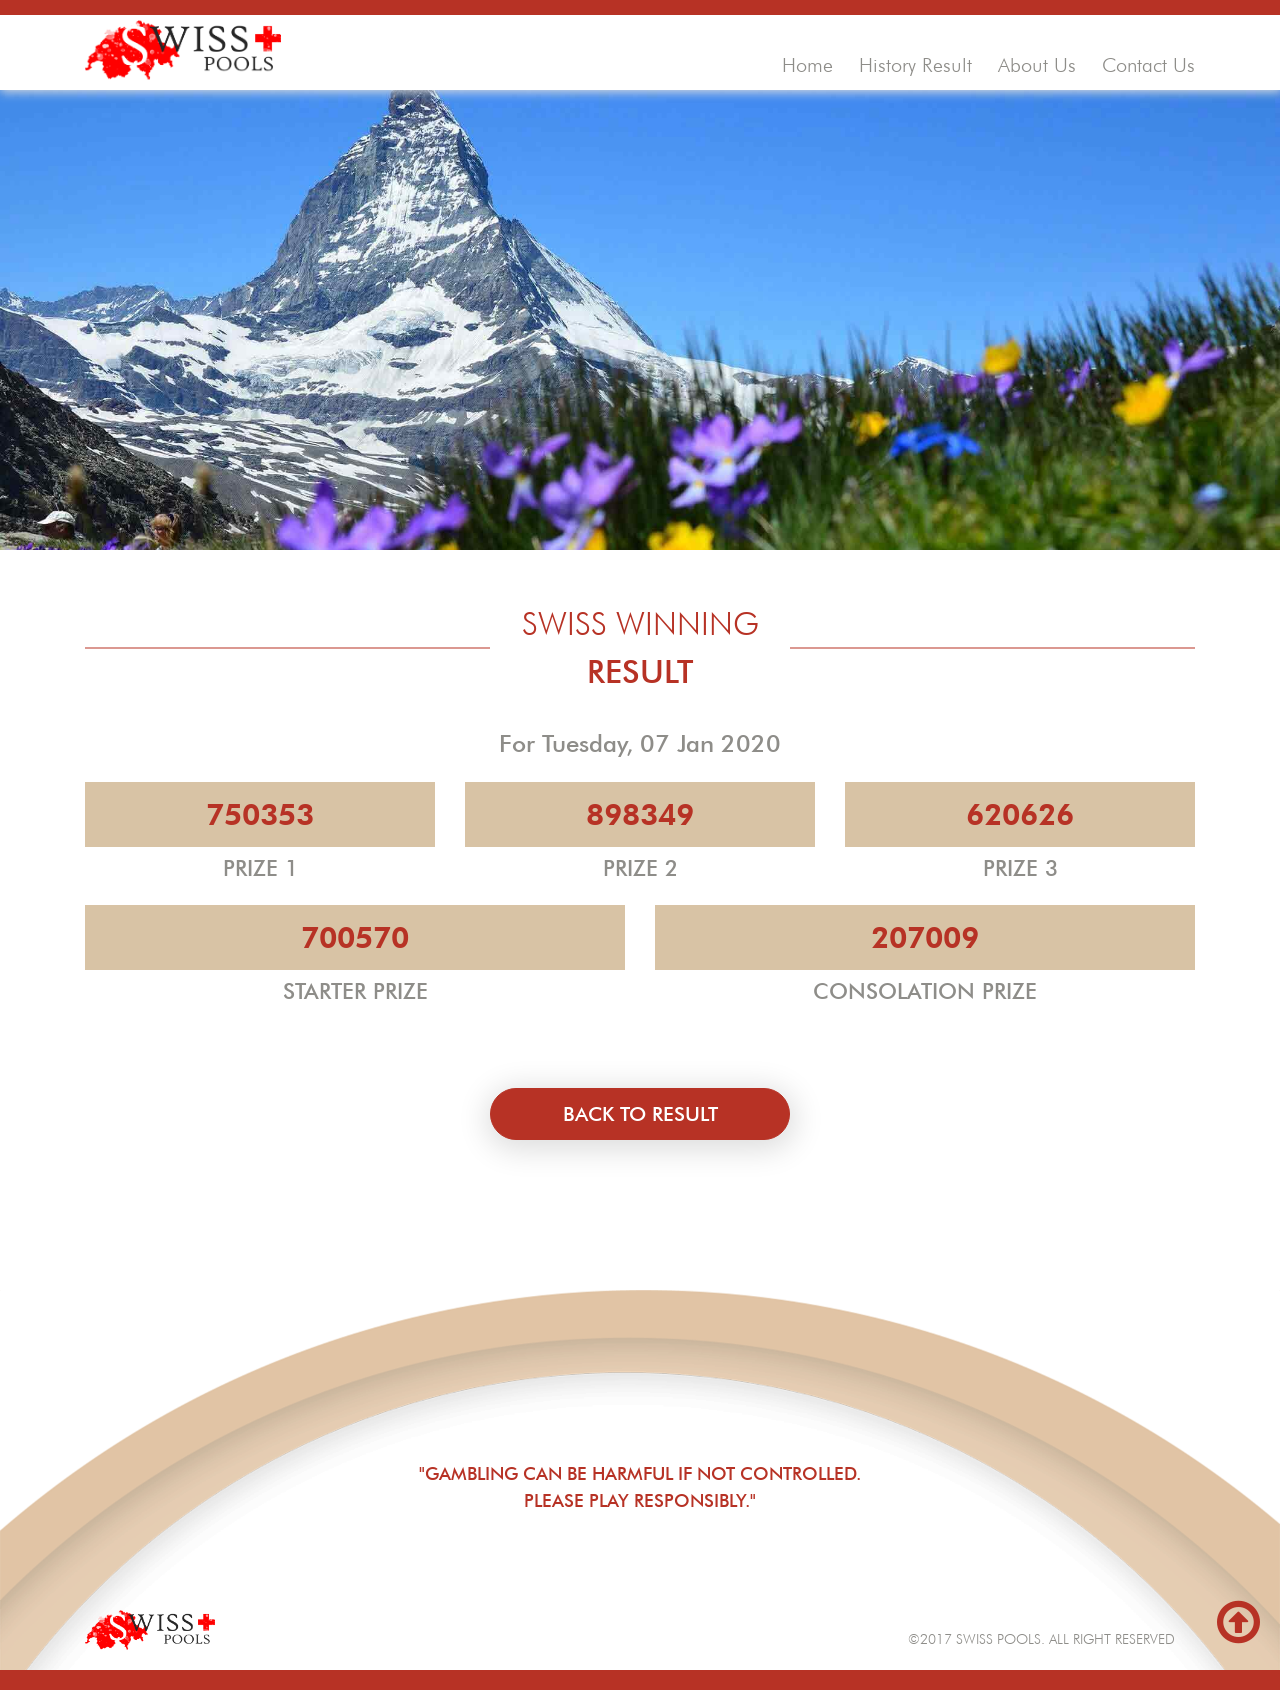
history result (915, 65)
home (807, 65)
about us (1037, 65)
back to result (640, 1114)
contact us (1148, 65)
